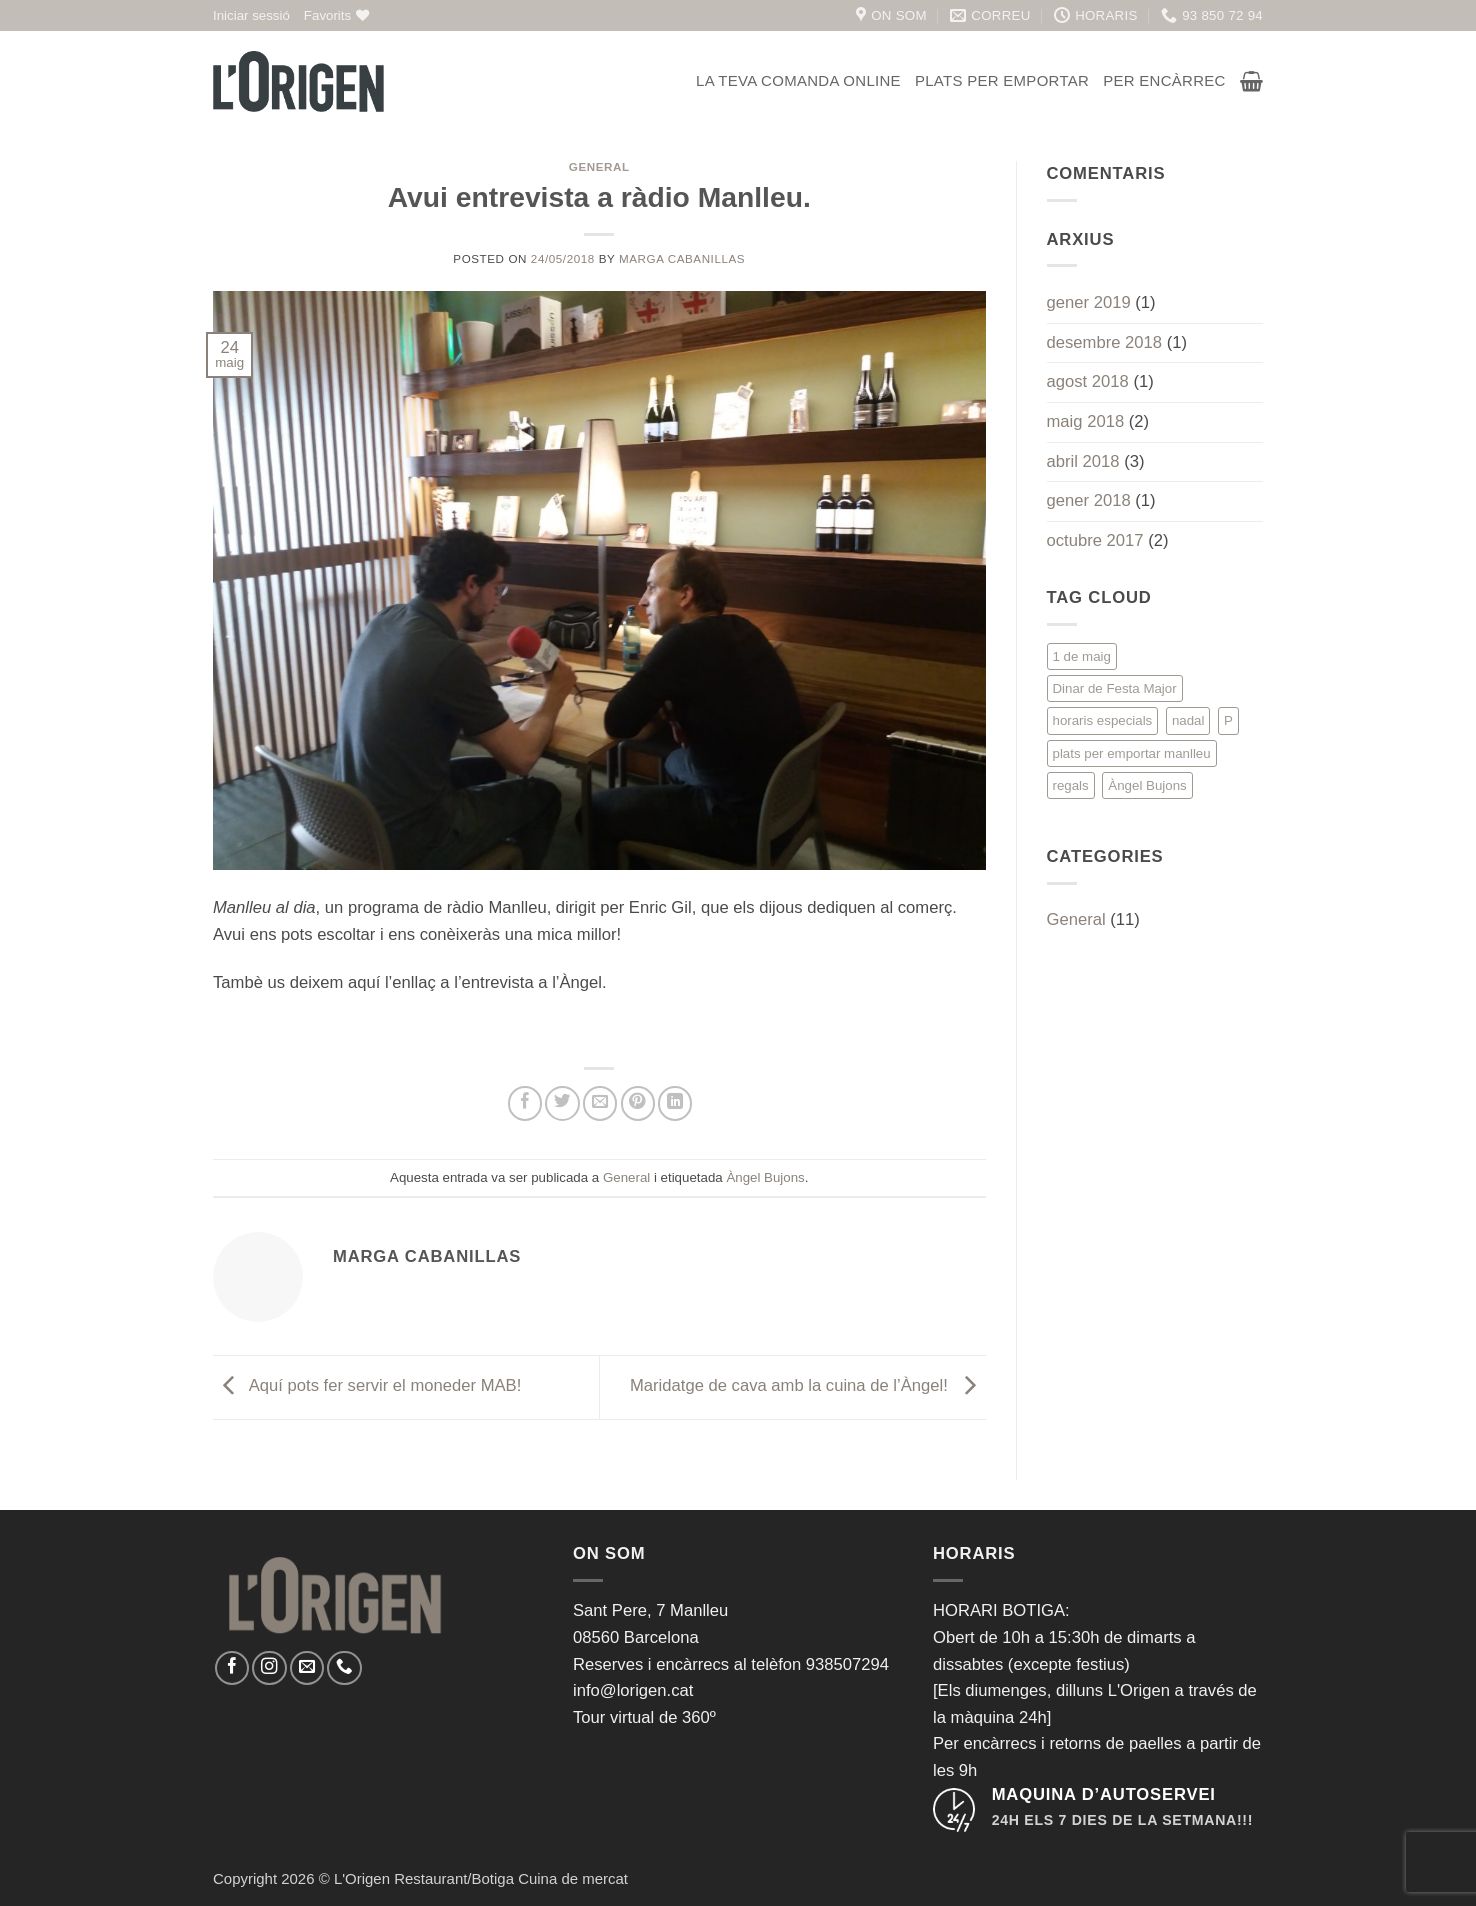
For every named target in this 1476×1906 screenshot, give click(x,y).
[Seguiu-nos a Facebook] (232, 1668)
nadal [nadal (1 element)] (1188, 720)
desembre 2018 (1105, 342)
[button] (251, 15)
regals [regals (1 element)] (1071, 785)
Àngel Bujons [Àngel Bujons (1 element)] (1147, 785)
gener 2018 (1089, 500)
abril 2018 (1083, 461)
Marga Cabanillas (682, 258)
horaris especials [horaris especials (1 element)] (1103, 720)
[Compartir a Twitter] (562, 1103)
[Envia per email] (600, 1103)
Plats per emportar (1002, 80)
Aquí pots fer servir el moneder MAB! (367, 1386)
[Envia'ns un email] (307, 1668)
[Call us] (344, 1668)
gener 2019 (1089, 302)
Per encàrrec (1164, 80)
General (599, 166)
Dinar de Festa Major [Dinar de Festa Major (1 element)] (1115, 688)
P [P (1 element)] (1228, 720)
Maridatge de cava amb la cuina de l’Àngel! (808, 1386)
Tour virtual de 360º (644, 1717)
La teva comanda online (798, 80)
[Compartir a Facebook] (525, 1103)
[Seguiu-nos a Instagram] (269, 1668)
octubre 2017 (1095, 540)
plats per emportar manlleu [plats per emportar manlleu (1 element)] (1132, 753)
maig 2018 (1086, 421)
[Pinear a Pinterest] (638, 1103)
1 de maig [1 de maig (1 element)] (1082, 656)
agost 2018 (1088, 381)
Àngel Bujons (765, 1177)
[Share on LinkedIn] (675, 1103)
